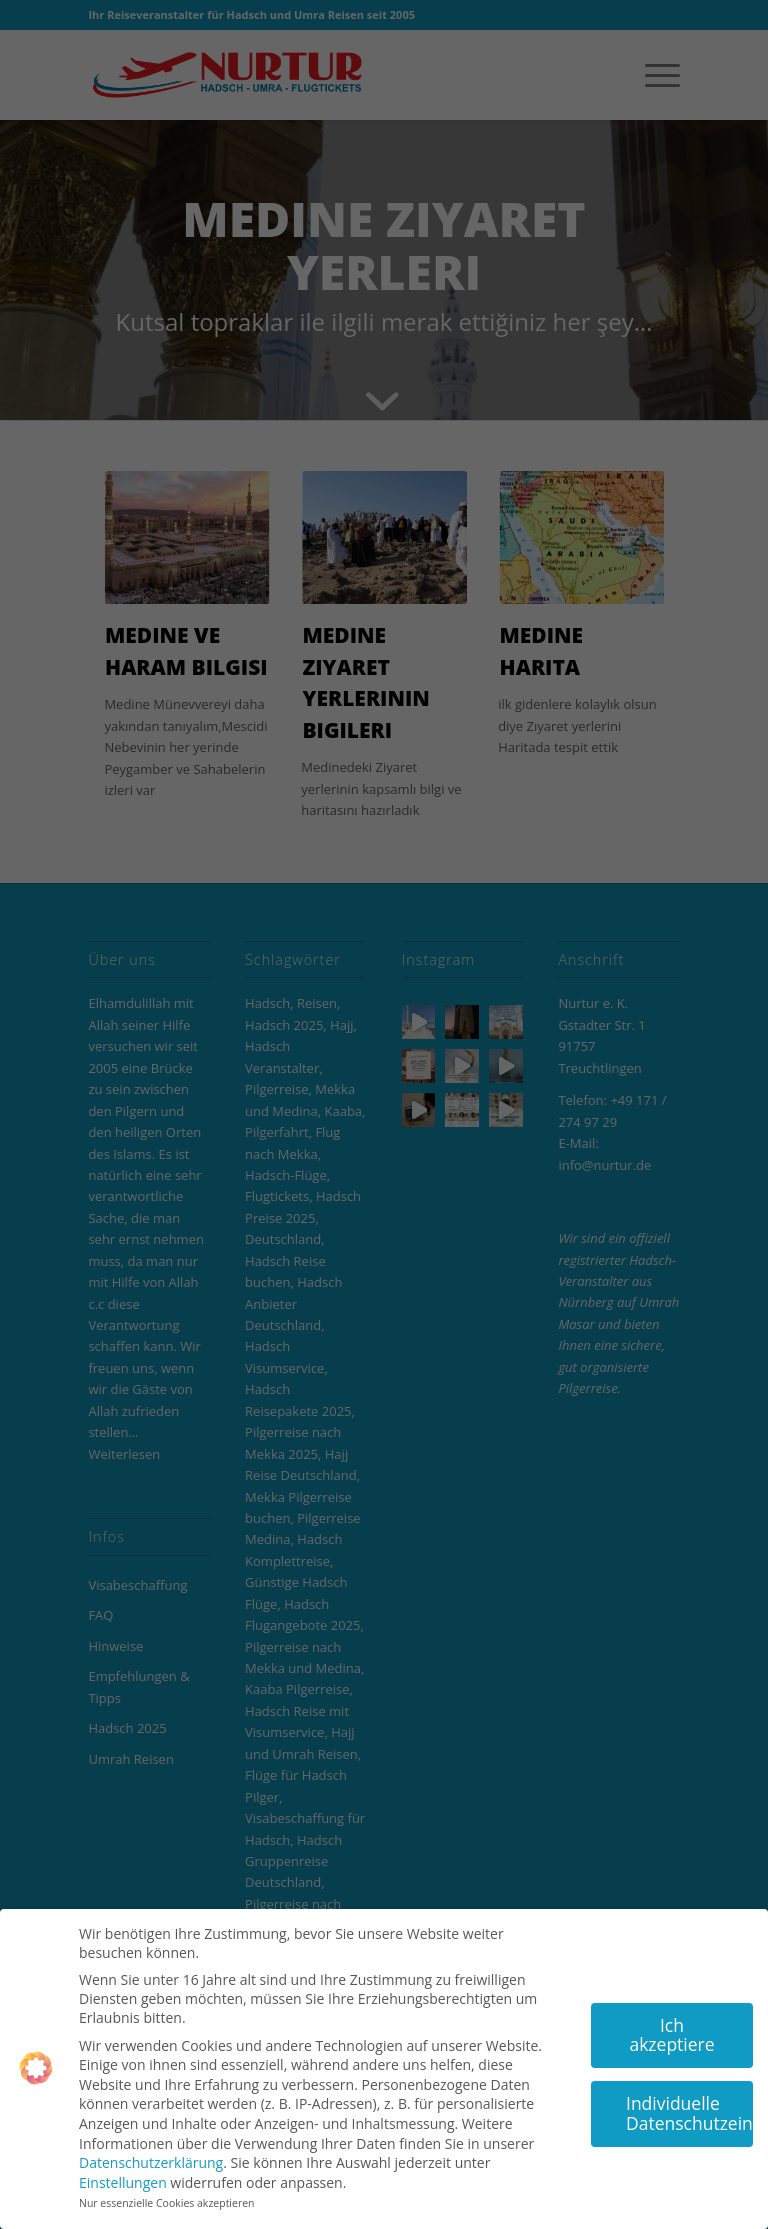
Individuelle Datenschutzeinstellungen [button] (689, 2105)
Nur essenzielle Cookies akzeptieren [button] (167, 2196)
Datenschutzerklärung (151, 2154)
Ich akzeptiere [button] (671, 2027)
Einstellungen (123, 2174)
